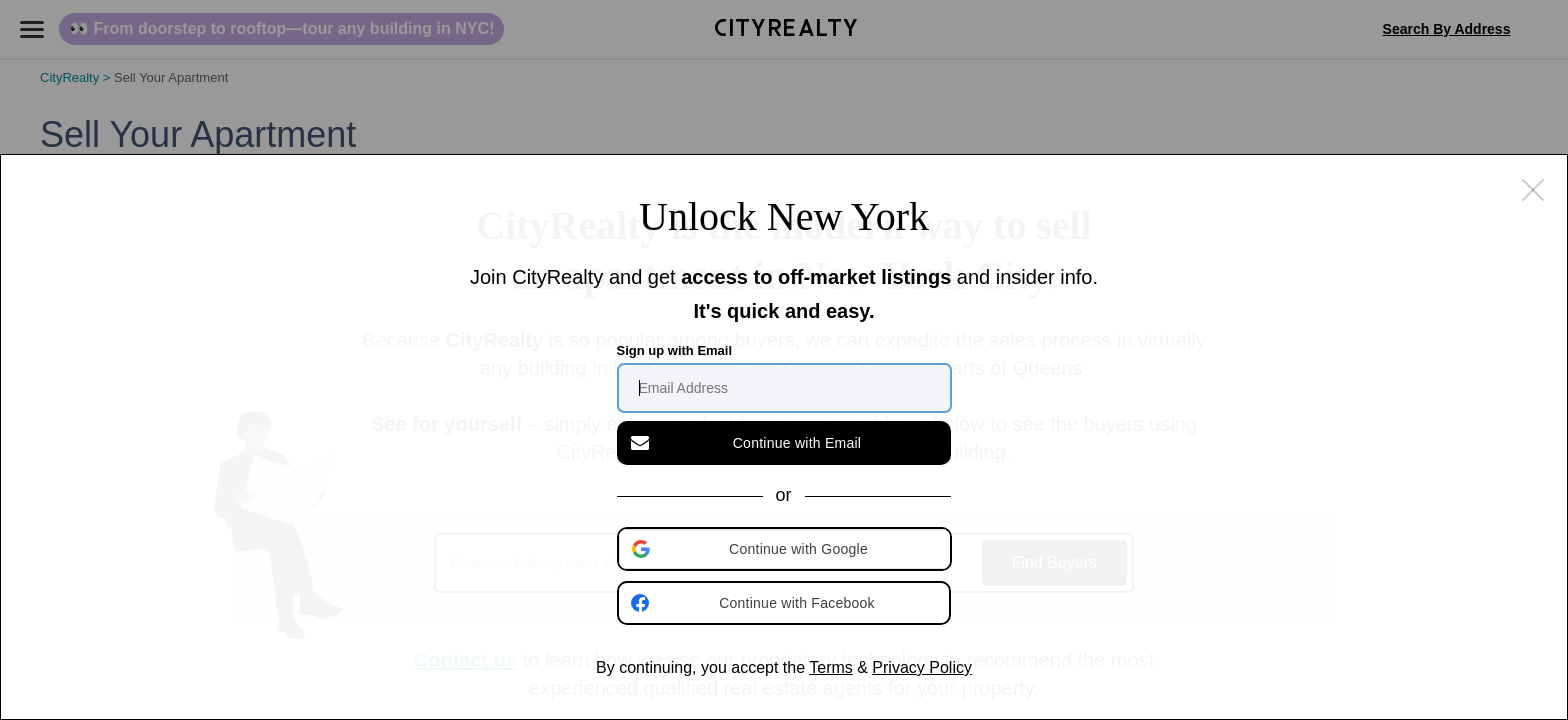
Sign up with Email (675, 350)
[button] (786, 549)
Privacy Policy (922, 667)
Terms (831, 667)
